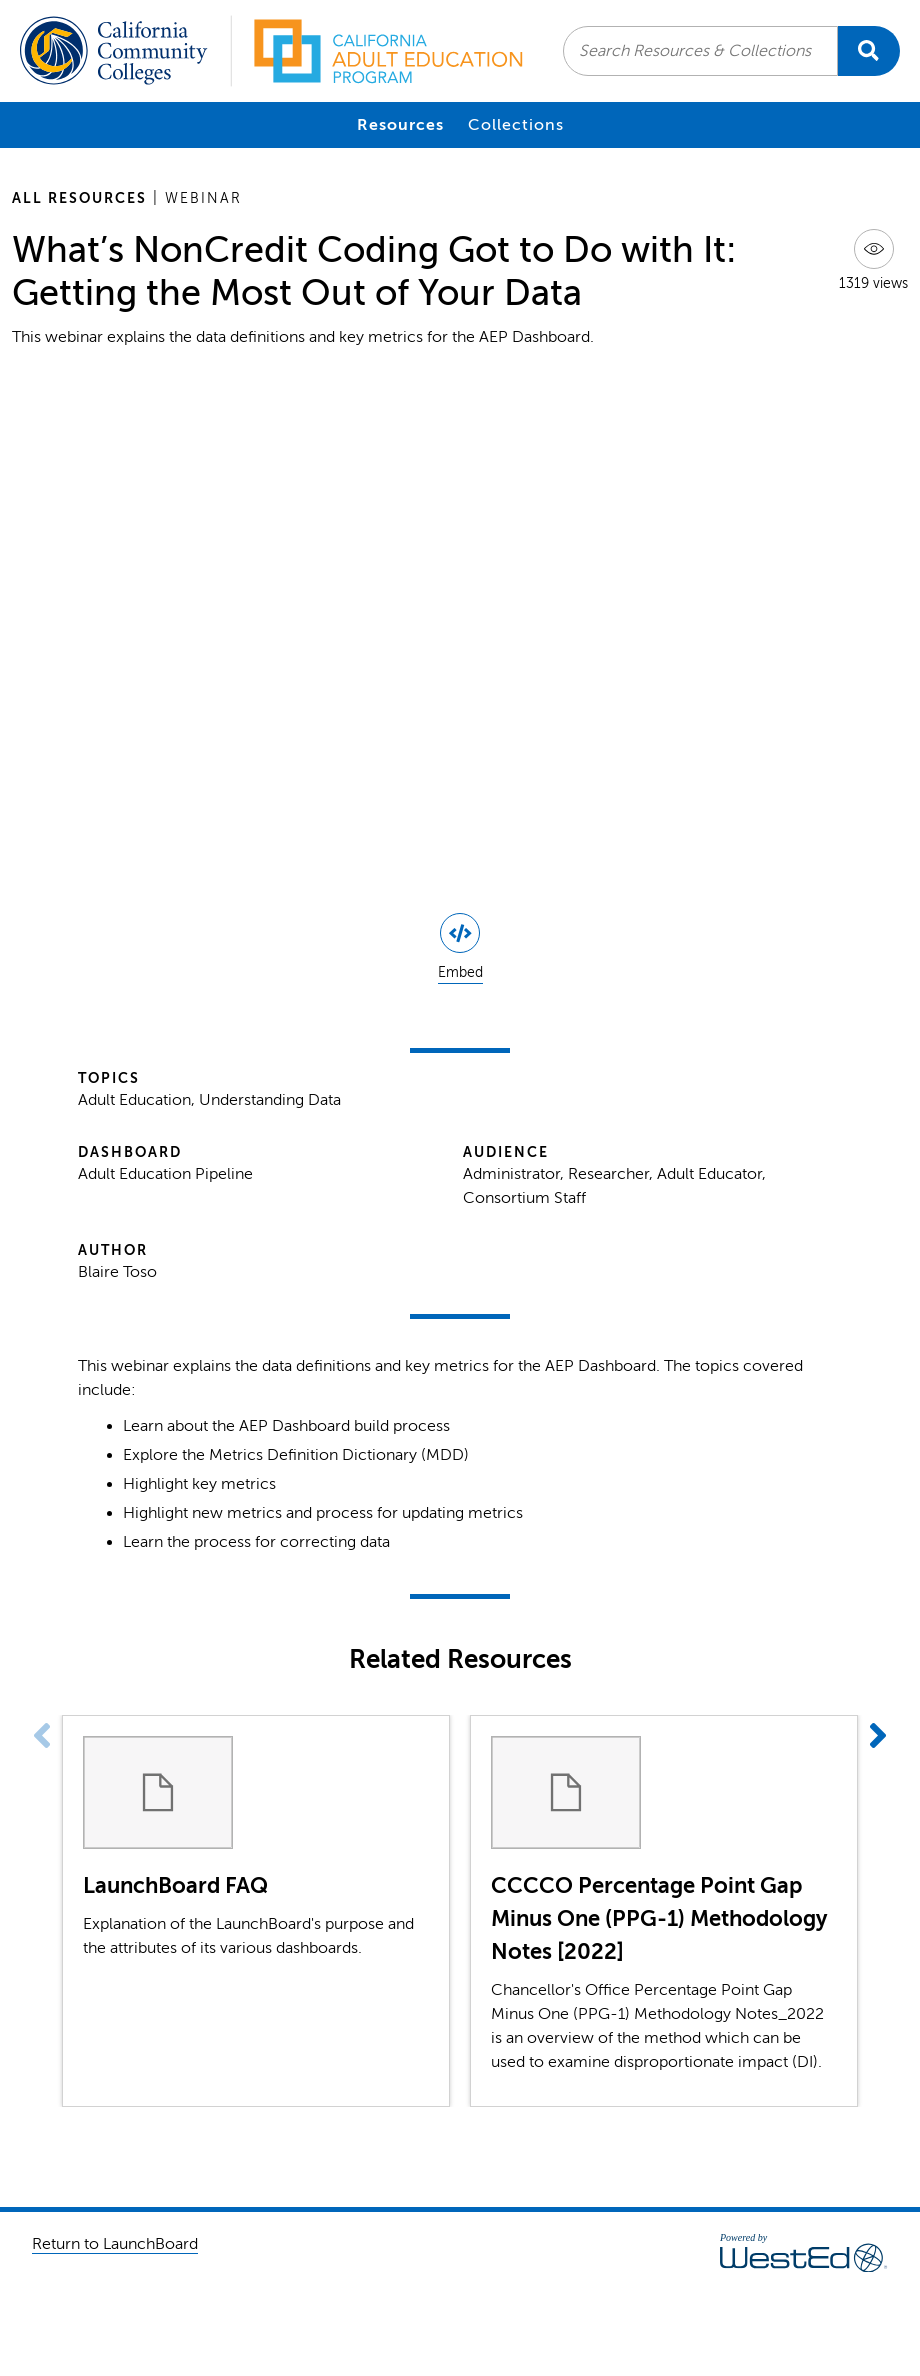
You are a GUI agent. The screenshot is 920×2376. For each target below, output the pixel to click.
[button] (878, 1735)
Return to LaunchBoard (115, 2244)
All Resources (79, 198)
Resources (400, 125)
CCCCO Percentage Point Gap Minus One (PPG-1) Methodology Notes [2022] (659, 1918)
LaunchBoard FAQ (175, 1885)
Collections (516, 125)
